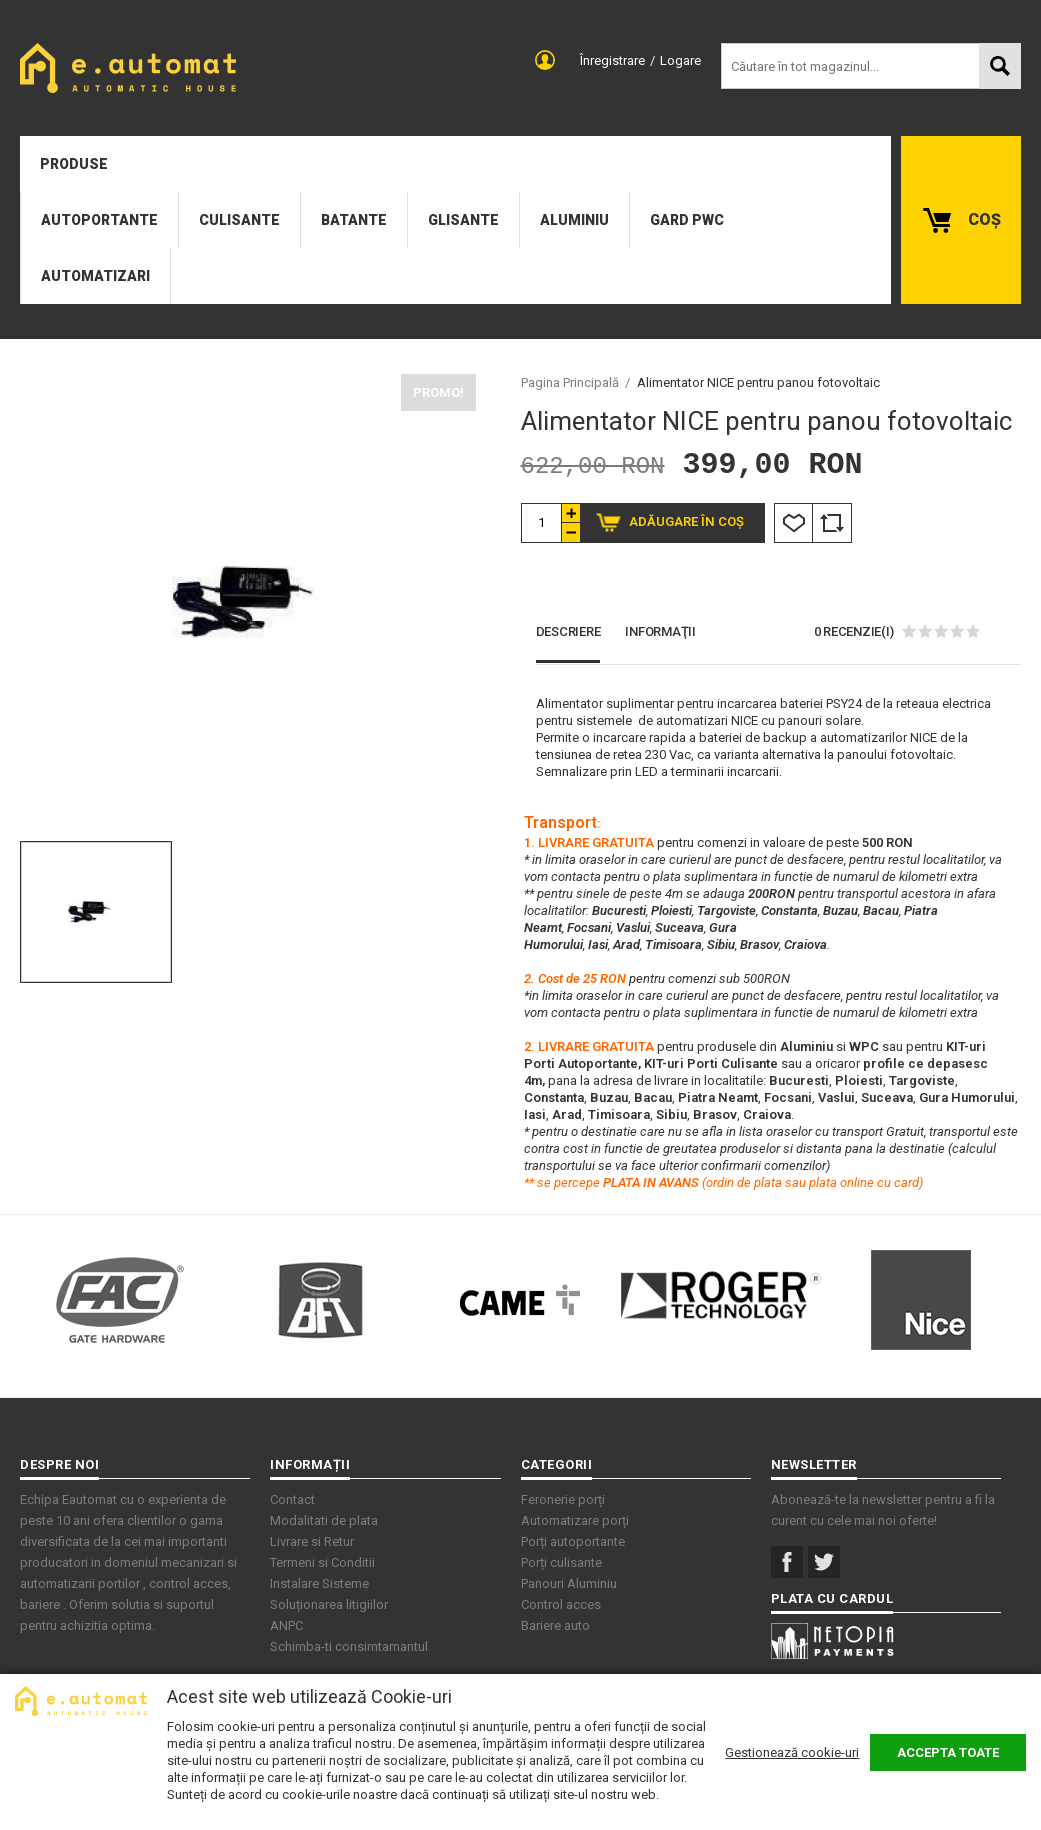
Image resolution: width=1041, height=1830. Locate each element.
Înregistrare (612, 60)
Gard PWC (687, 220)
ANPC (286, 1625)
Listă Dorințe (793, 523)
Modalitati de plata (324, 1520)
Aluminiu (574, 220)
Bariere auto (555, 1625)
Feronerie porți (563, 1499)
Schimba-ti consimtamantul (349, 1646)
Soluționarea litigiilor (329, 1604)
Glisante (463, 220)
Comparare (832, 523)
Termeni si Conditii (322, 1562)
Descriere (568, 631)
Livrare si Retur (312, 1541)
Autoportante (99, 220)
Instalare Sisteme (319, 1583)
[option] (248, 602)
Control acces (561, 1604)
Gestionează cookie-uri (792, 1752)
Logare (680, 60)
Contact (292, 1499)
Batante (354, 220)
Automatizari (95, 276)
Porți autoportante (573, 1541)
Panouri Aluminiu (569, 1583)
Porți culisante (561, 1562)
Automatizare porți (575, 1520)
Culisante (239, 220)
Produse (74, 164)
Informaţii (660, 631)
